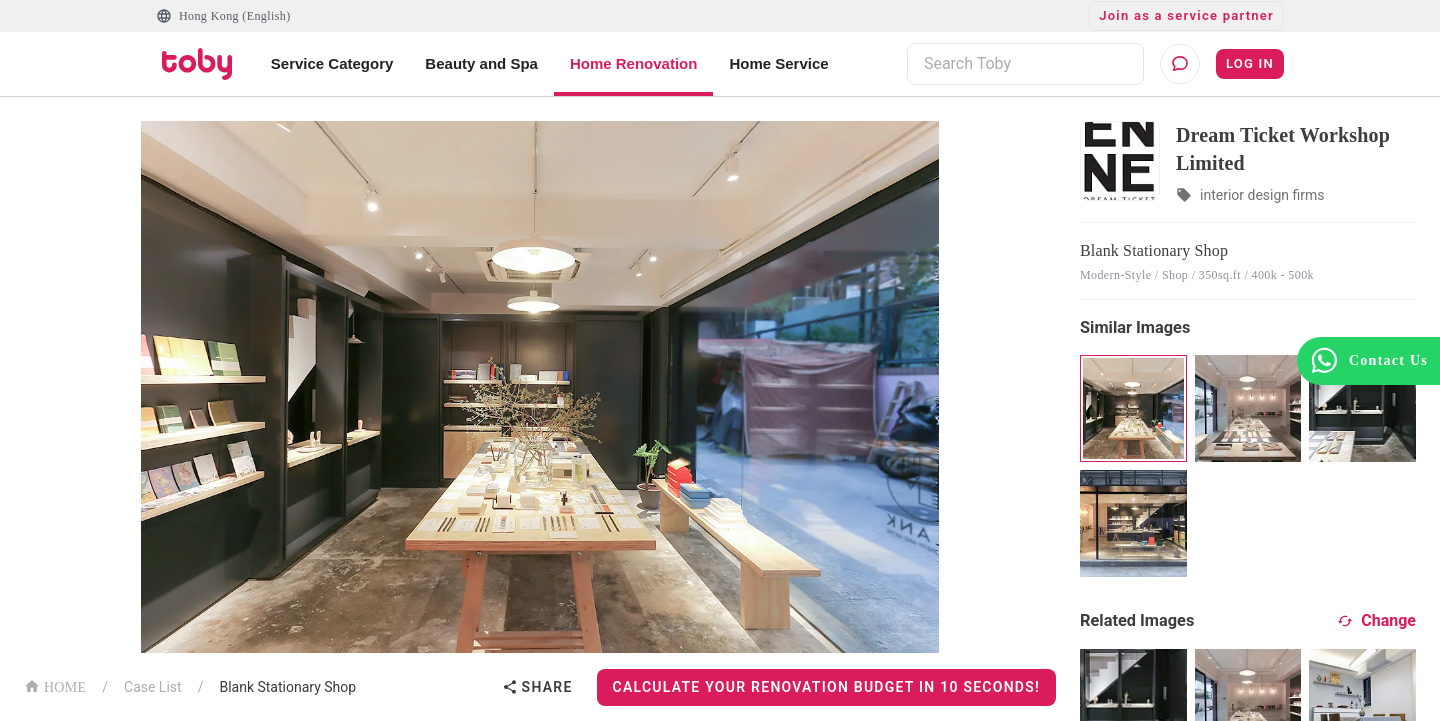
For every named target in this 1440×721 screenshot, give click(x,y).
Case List (153, 687)
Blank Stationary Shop (287, 687)
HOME (55, 685)
